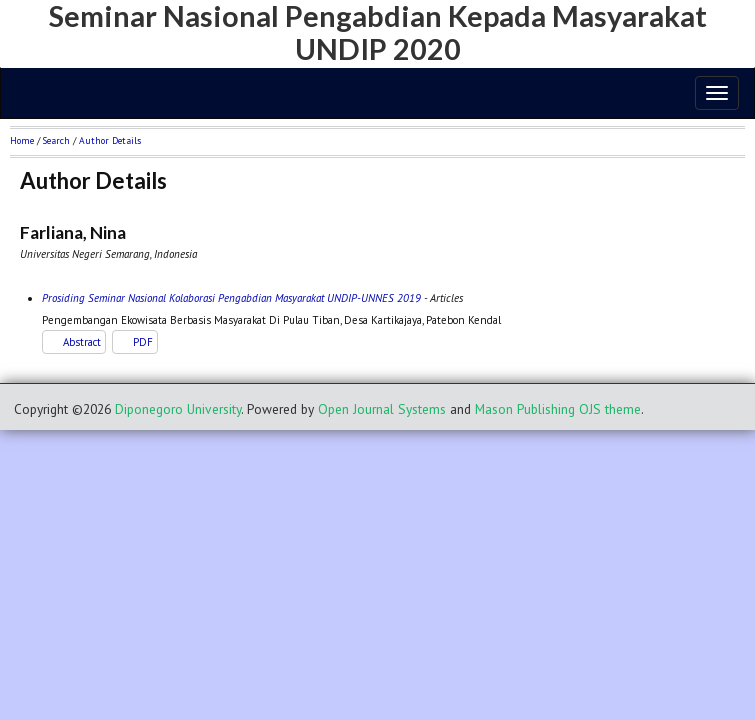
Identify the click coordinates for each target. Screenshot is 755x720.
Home (22, 140)
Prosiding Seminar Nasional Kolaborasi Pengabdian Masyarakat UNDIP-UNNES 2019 (231, 298)
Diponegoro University (178, 409)
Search (56, 140)
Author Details (110, 140)
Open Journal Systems (382, 409)
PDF (143, 342)
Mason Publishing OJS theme (558, 409)
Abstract (82, 342)
